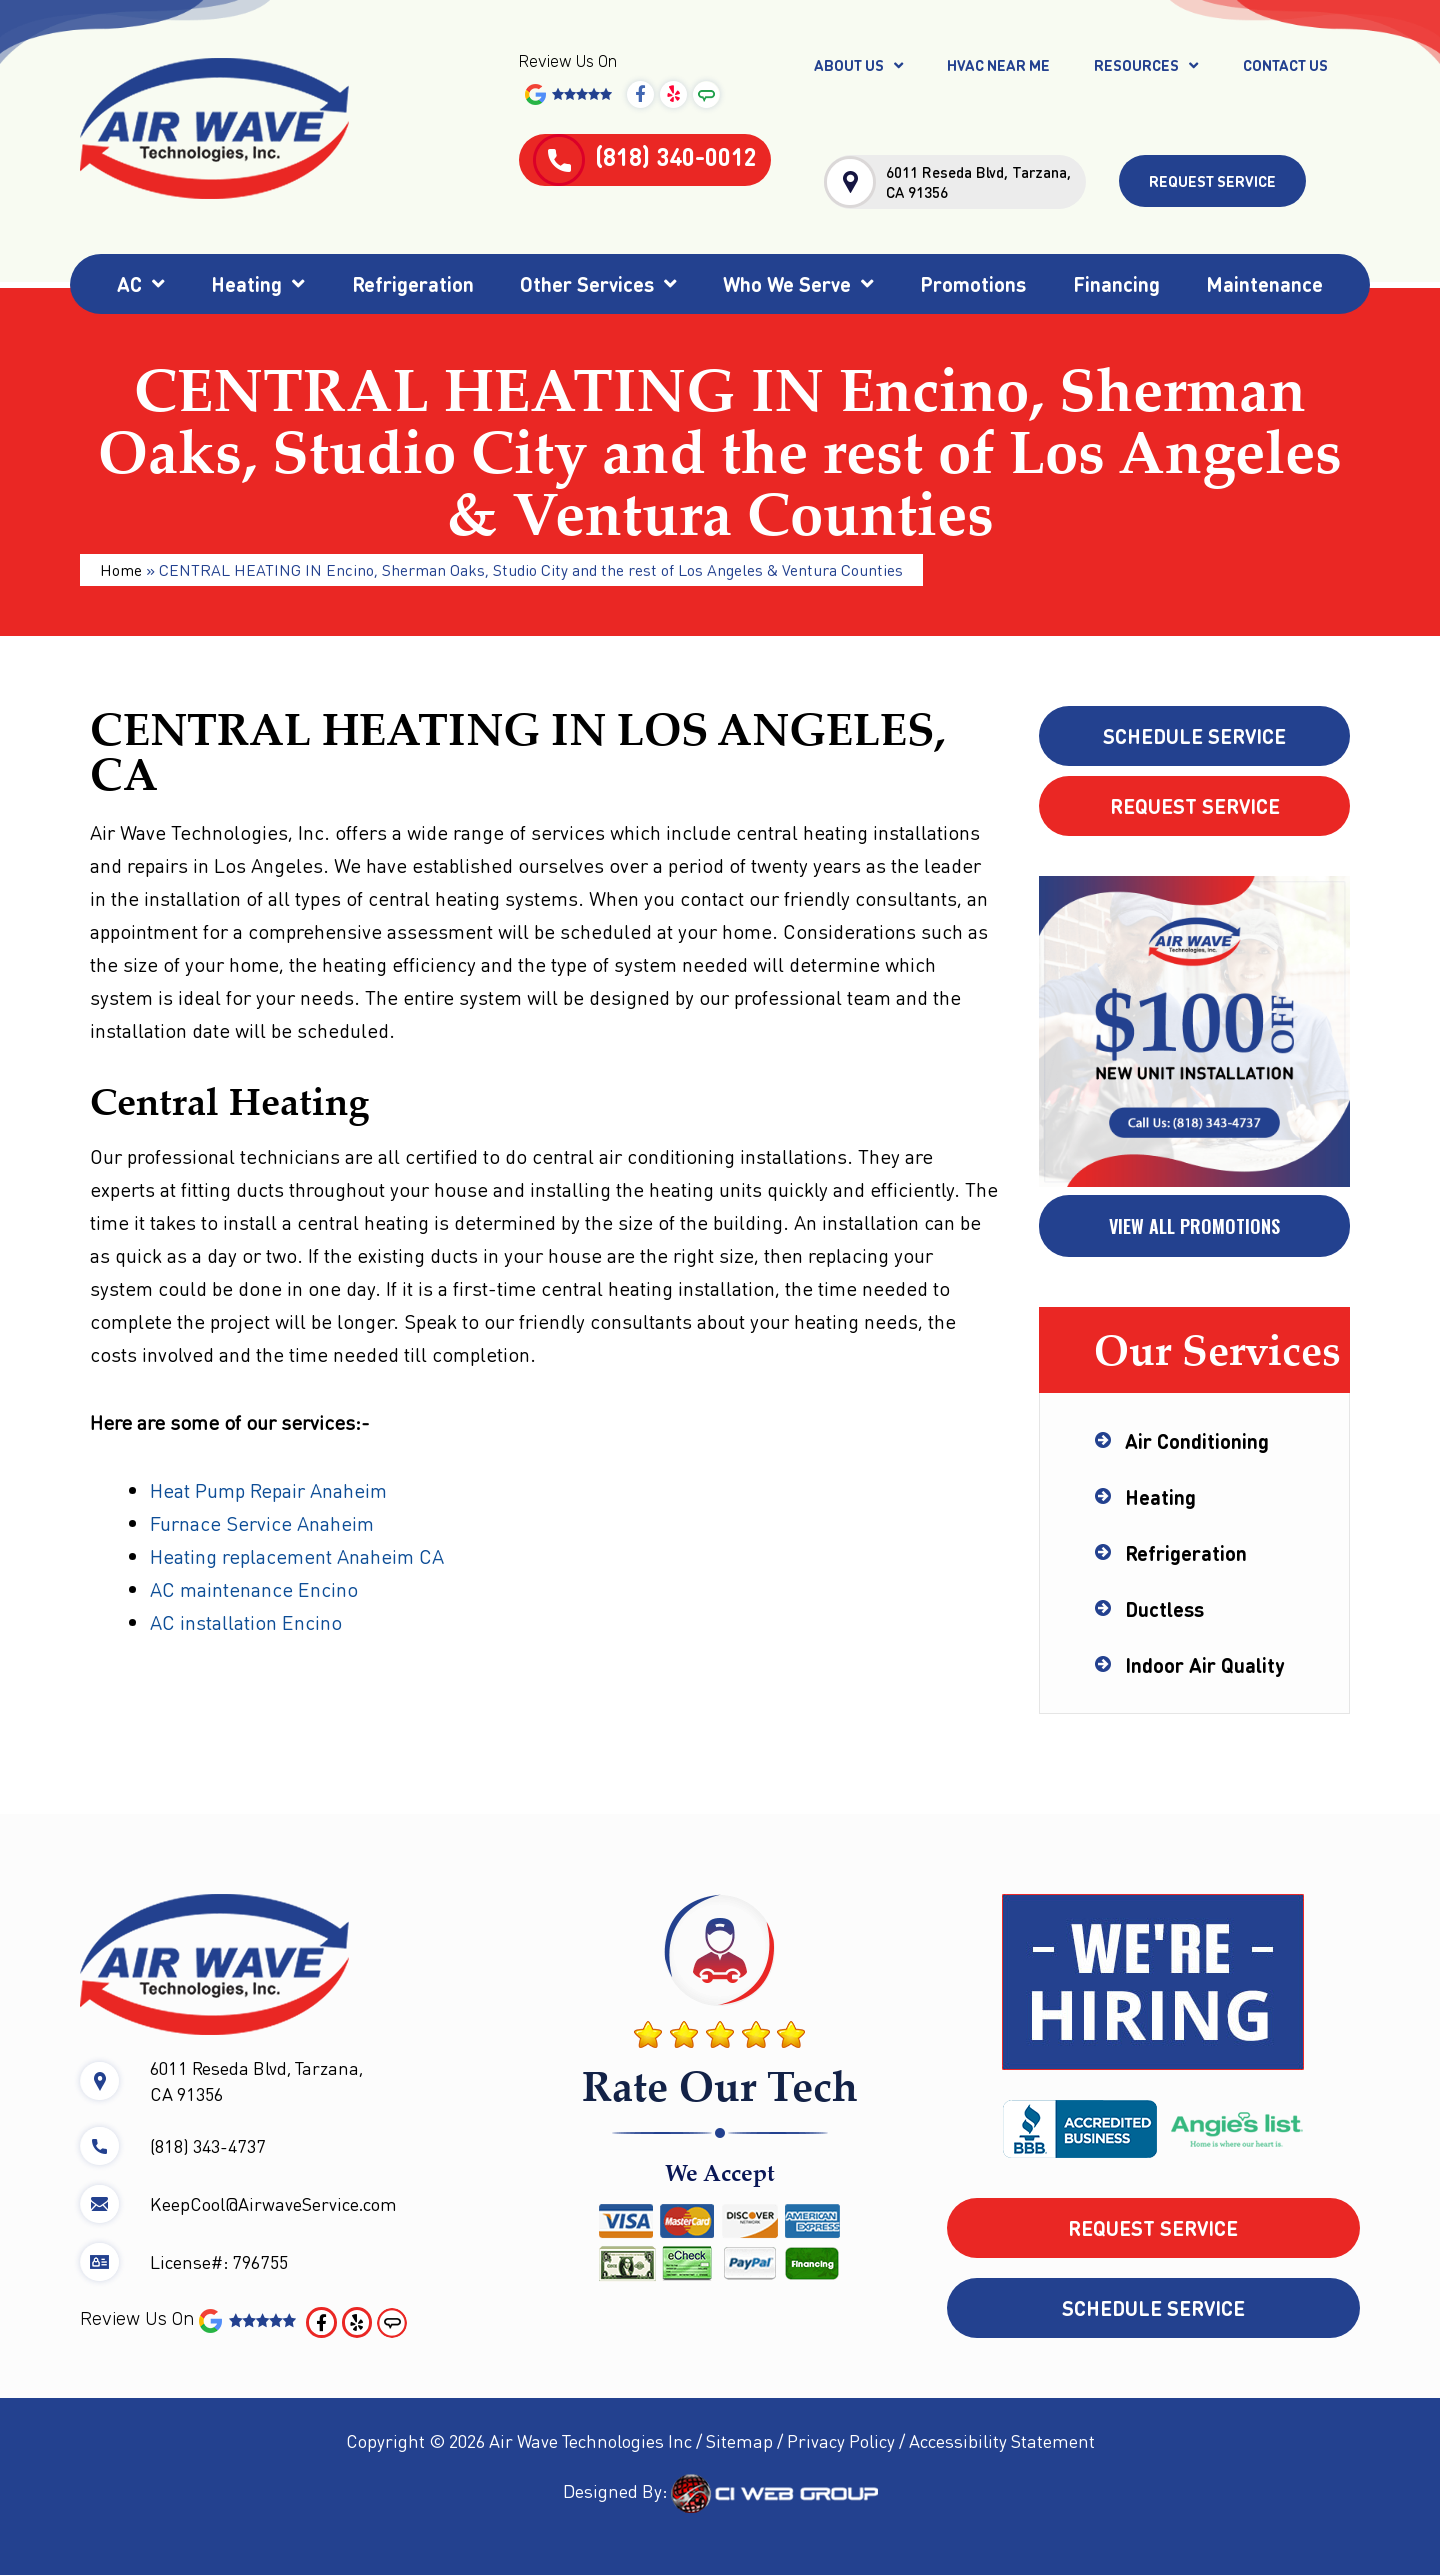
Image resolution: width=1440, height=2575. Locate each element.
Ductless (1164, 1609)
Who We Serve (798, 284)
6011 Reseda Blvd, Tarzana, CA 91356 (978, 182)
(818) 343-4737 (208, 2145)
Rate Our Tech (720, 2085)
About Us (858, 65)
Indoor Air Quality (1204, 1665)
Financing (1116, 284)
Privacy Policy (841, 2440)
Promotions (973, 284)
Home (121, 569)
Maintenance (1264, 284)
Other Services (598, 284)
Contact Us (1285, 65)
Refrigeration (413, 284)
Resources (1146, 65)
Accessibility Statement (1002, 2440)
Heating (258, 284)
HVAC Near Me (998, 65)
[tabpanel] (1194, 1033)
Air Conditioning (1197, 1441)
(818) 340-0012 (645, 156)
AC (141, 284)
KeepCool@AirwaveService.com (273, 2203)
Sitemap (739, 2440)
